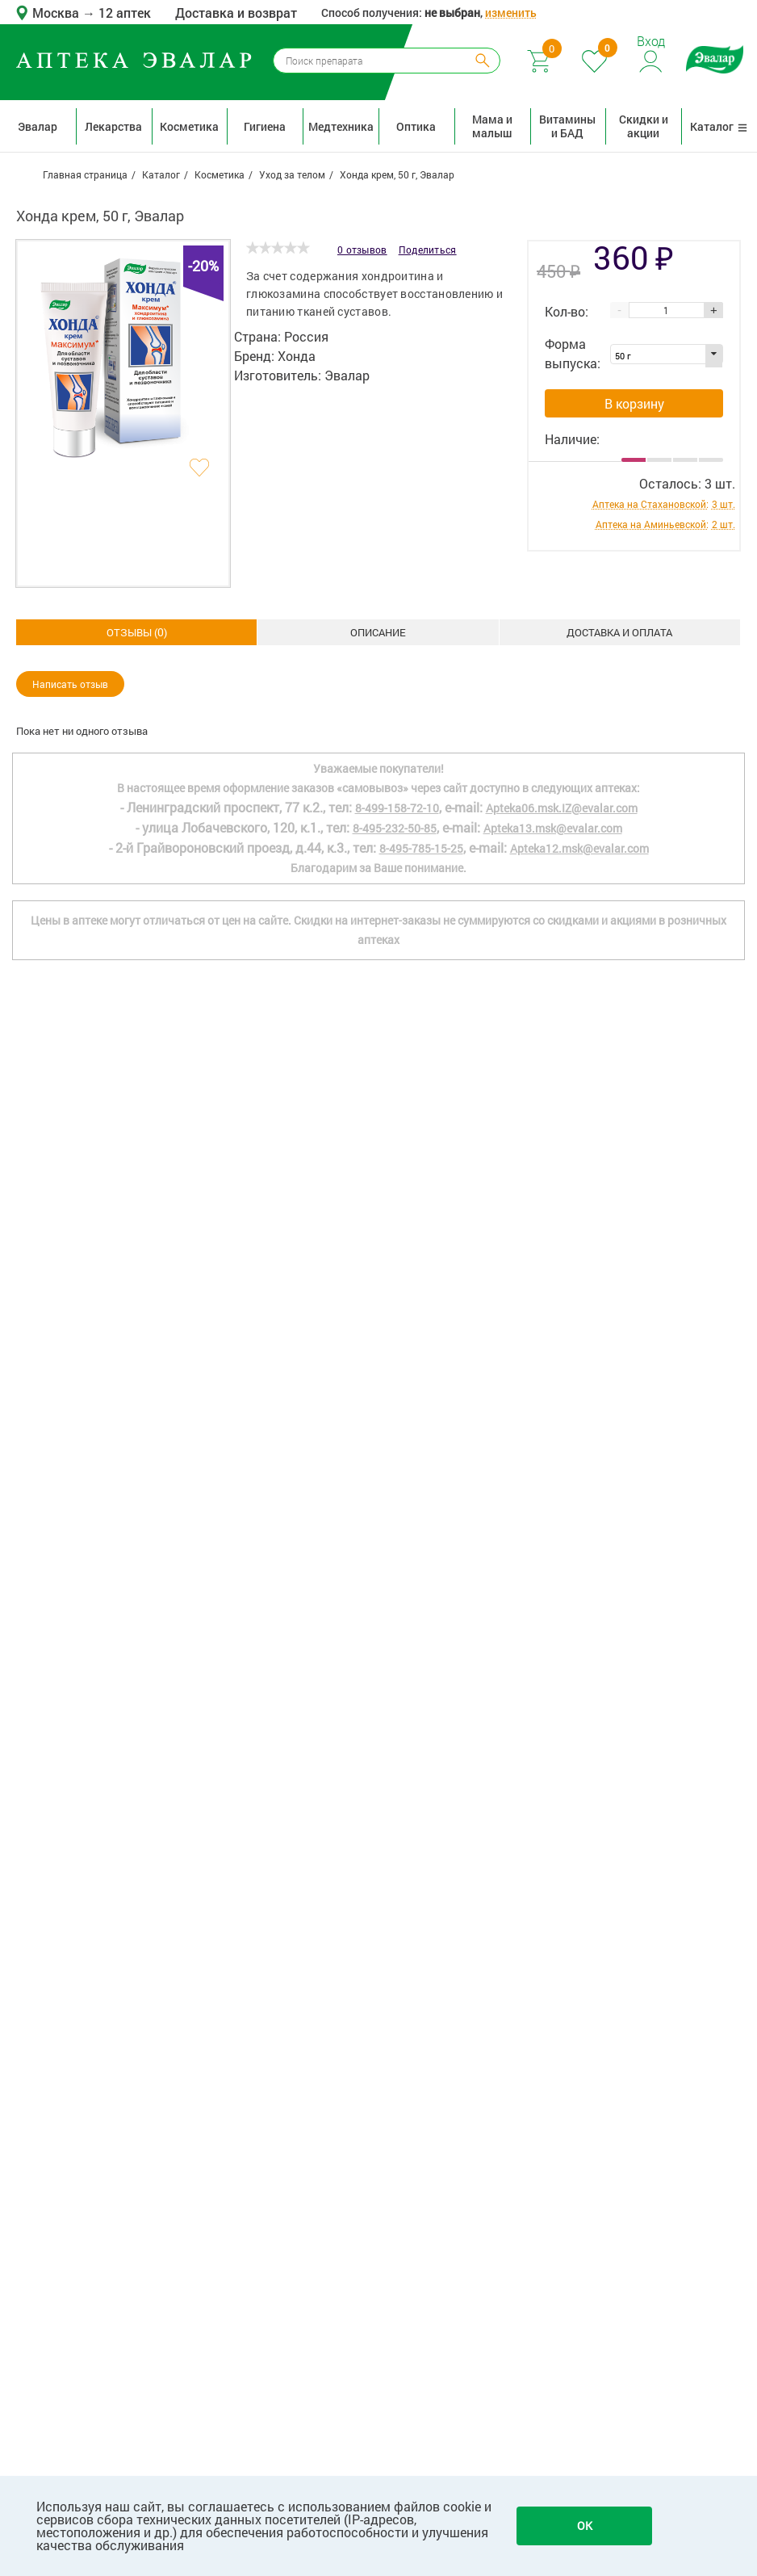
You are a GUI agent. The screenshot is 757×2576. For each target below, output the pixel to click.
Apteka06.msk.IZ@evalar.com (562, 1869)
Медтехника (341, 126)
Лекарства (113, 126)
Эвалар (37, 126)
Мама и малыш (492, 126)
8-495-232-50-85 (395, 1890)
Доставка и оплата (378, 632)
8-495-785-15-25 (421, 1910)
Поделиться (428, 249)
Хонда (297, 355)
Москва (57, 12)
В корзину (634, 403)
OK (584, 2525)
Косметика (189, 126)
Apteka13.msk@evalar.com (552, 1890)
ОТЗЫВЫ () (619, 632)
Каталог (719, 126)
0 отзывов (362, 249)
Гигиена (265, 126)
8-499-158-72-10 (397, 1869)
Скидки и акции (643, 126)
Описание (137, 632)
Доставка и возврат (236, 12)
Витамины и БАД (567, 126)
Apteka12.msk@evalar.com (579, 1910)
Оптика (416, 126)
